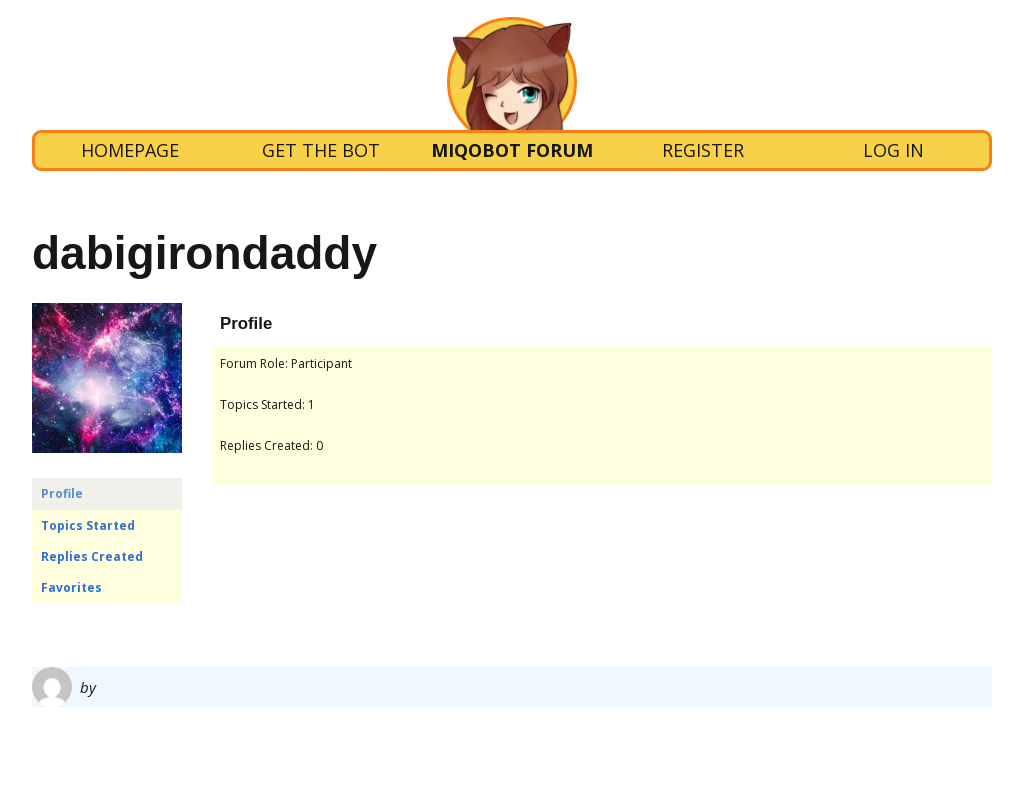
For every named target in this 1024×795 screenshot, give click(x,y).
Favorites (71, 587)
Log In (893, 150)
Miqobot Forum (512, 150)
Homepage (130, 150)
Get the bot (321, 150)
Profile (62, 493)
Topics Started (88, 525)
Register (703, 150)
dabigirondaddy (204, 253)
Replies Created (92, 556)
